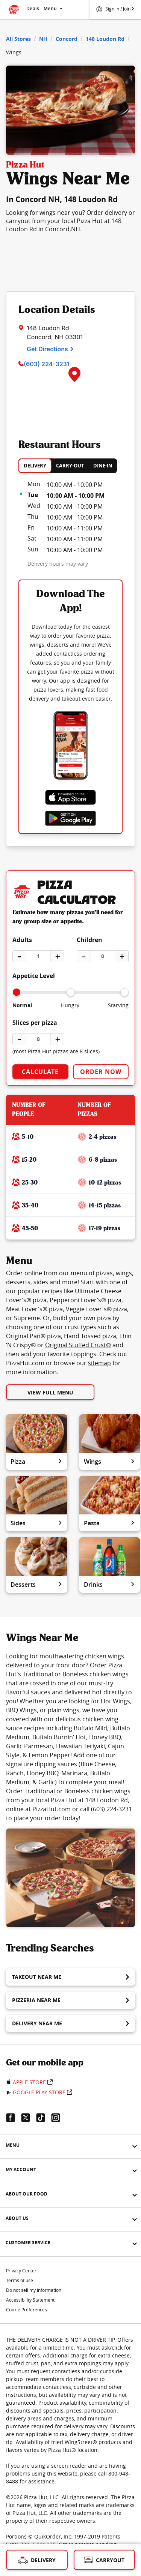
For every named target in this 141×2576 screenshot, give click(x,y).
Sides (37, 1523)
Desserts (37, 1584)
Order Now (100, 1072)
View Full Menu (50, 1392)
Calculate (40, 1072)
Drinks (109, 1584)
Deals (32, 8)
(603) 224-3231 (47, 364)
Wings (109, 1461)
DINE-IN (102, 465)
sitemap (99, 1363)
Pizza (37, 1461)
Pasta (109, 1523)
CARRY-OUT (70, 465)
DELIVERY (35, 465)
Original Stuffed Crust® (78, 1345)
